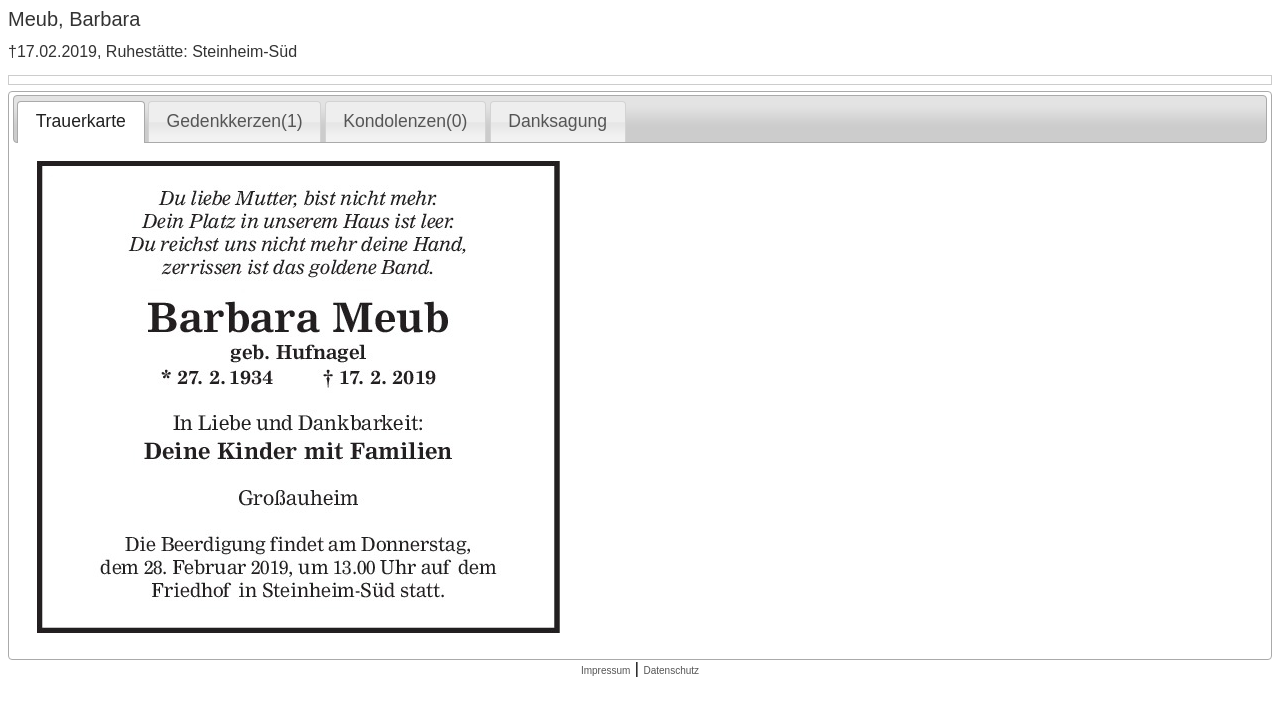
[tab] (80, 122)
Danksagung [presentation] (557, 121)
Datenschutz (671, 670)
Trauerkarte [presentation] (81, 121)
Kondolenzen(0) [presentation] (405, 121)
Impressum (605, 670)
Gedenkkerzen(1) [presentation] (235, 121)
